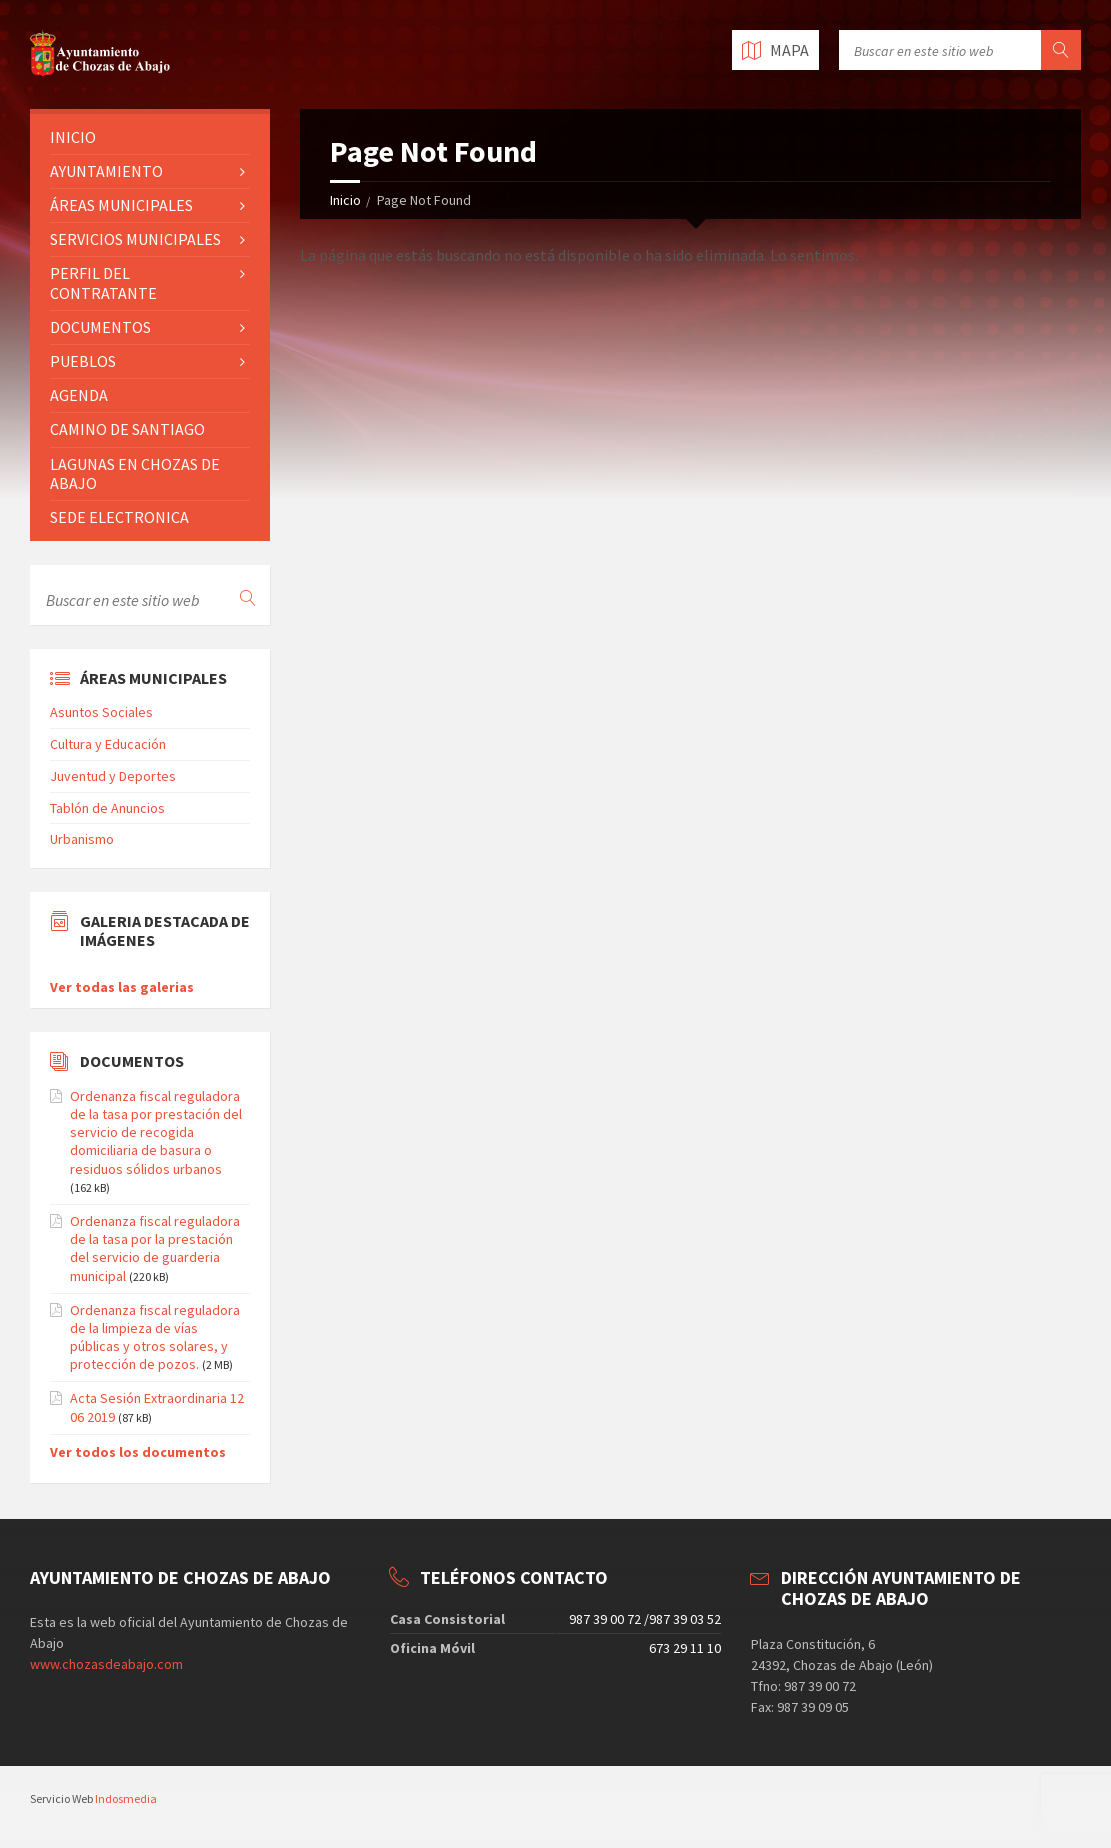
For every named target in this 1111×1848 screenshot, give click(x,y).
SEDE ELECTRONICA (119, 517)
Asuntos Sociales (101, 712)
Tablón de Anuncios (107, 808)
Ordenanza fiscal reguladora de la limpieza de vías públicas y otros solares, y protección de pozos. (155, 1337)
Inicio (345, 200)
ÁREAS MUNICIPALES (121, 205)
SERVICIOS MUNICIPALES (135, 239)
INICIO (73, 137)
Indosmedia (126, 1798)
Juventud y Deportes (113, 776)
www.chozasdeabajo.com (106, 1664)
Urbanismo (82, 839)
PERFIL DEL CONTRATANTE (103, 282)
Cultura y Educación (108, 744)
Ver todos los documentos (138, 1452)
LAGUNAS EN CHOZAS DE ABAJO (135, 473)
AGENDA (79, 395)
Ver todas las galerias (122, 987)
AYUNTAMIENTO (106, 171)
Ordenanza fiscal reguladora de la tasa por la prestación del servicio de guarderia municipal (155, 1248)
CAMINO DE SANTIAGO (127, 429)
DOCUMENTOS (100, 327)
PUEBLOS (83, 361)
